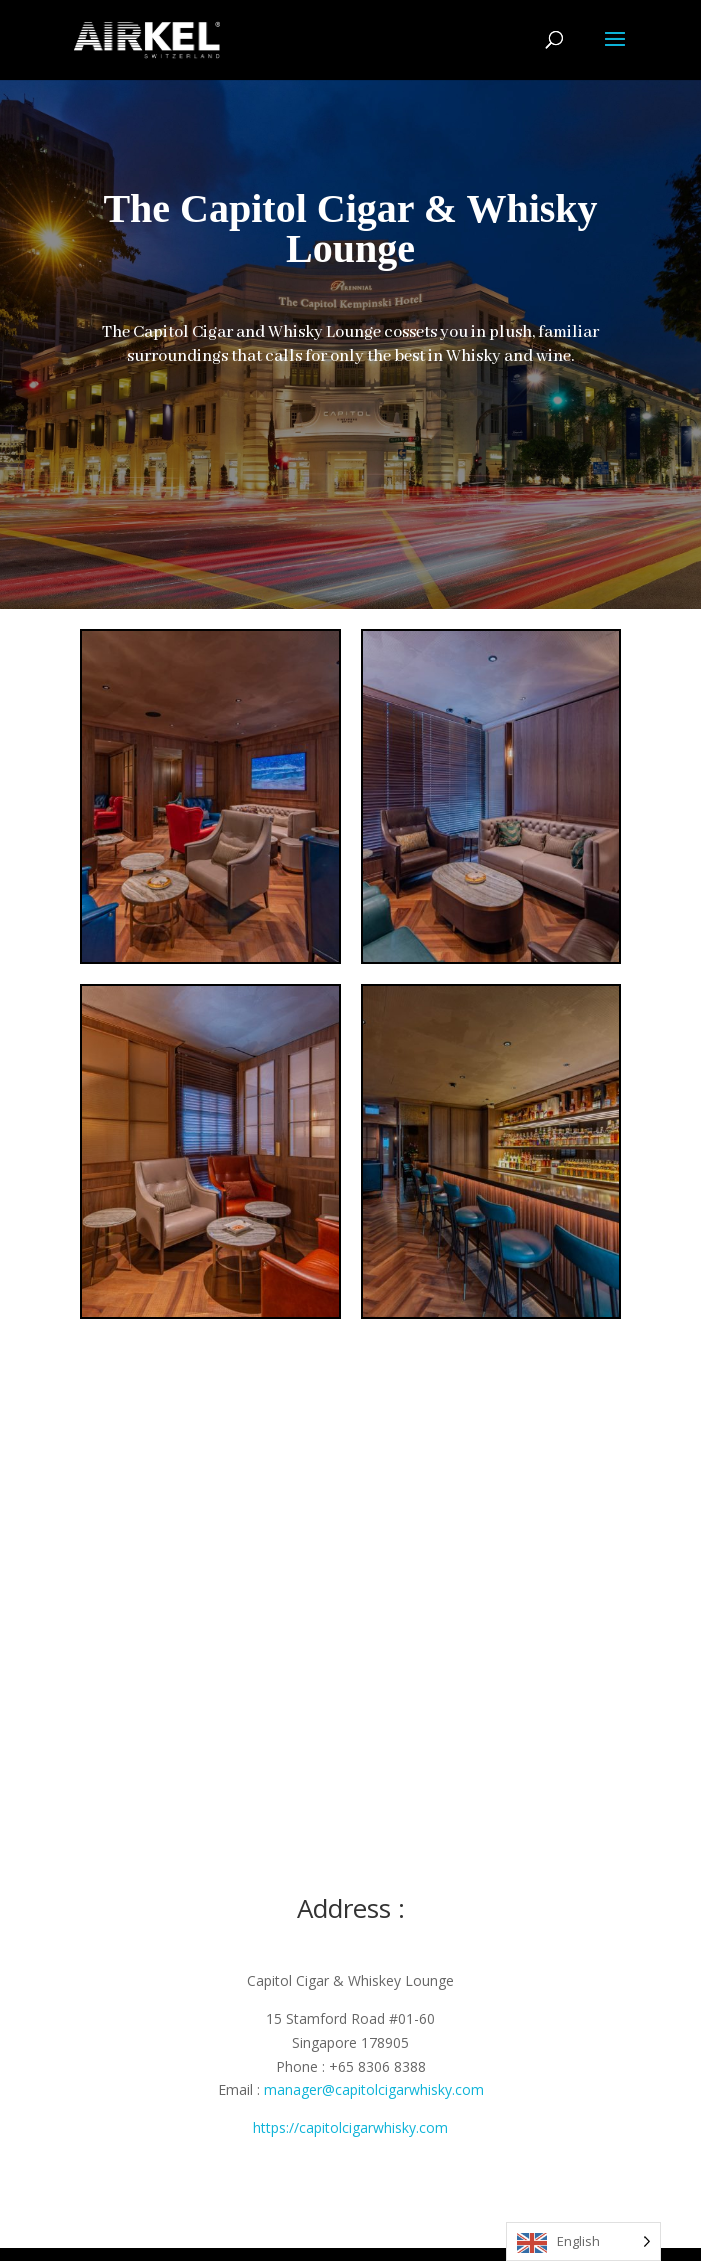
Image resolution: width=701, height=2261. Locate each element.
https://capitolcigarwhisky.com (350, 2127)
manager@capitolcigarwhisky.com (374, 2089)
